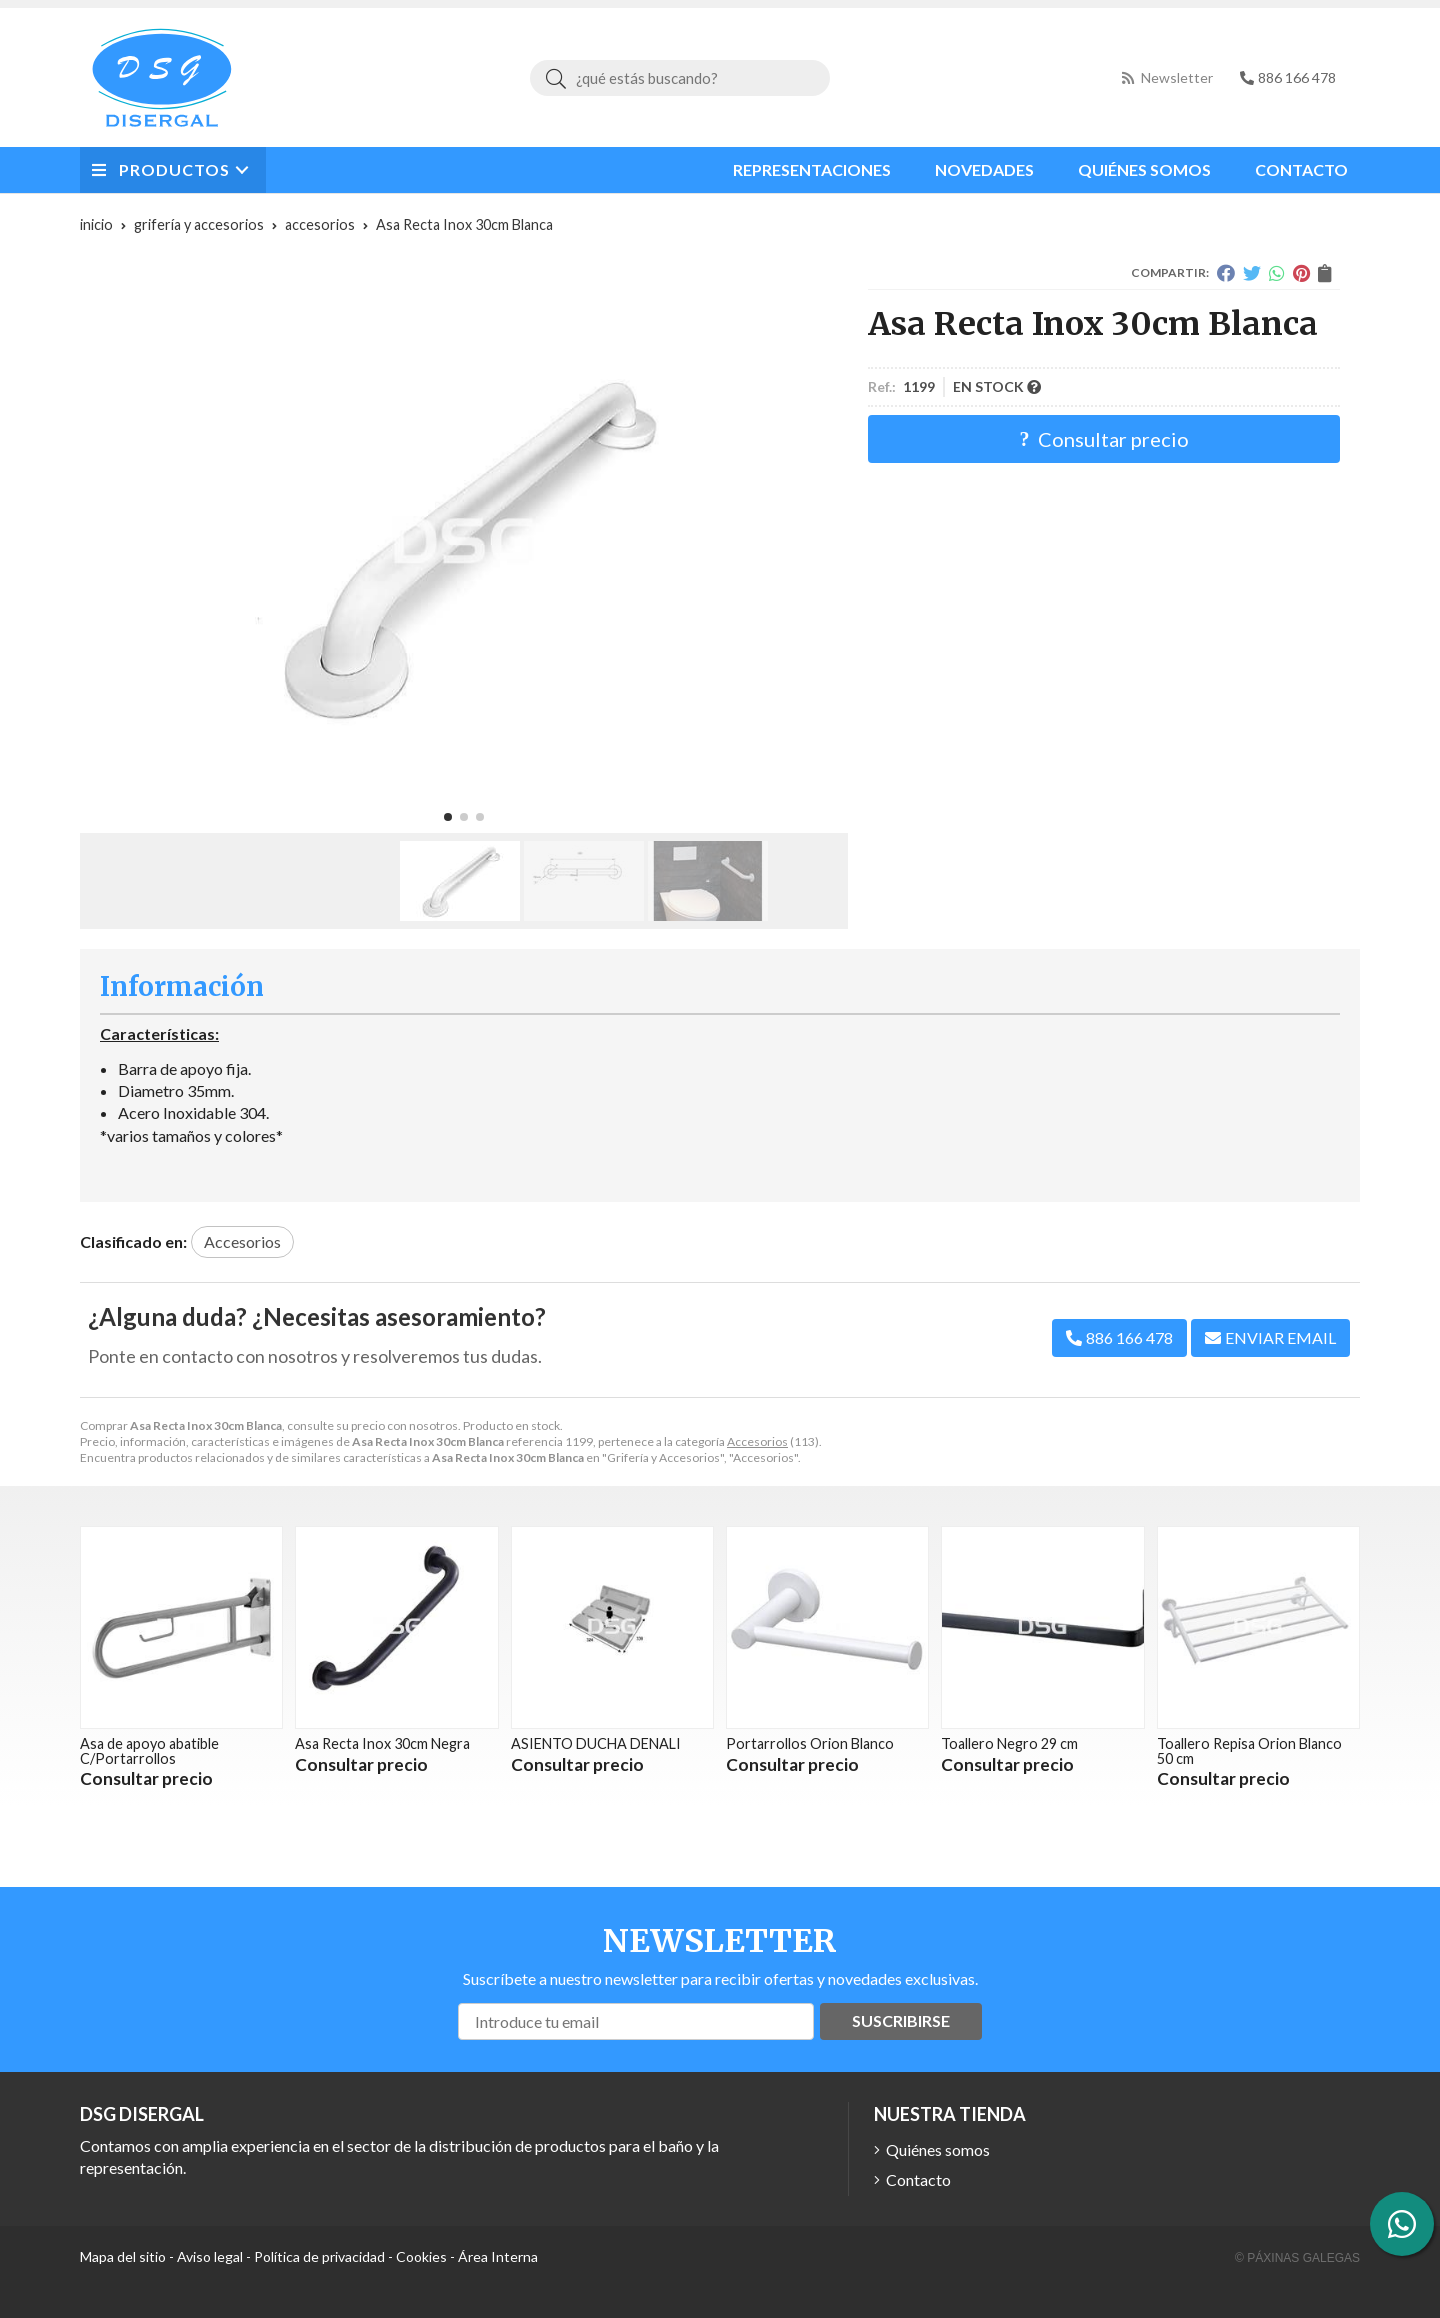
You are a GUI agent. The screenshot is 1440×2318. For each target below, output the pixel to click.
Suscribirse (901, 2020)
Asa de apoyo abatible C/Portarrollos (149, 1750)
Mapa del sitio (123, 2256)
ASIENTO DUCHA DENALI (596, 1743)
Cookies (421, 2256)
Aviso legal (210, 2256)
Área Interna (498, 2256)
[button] (448, 817)
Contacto (918, 2179)
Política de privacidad (319, 2256)
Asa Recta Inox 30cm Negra (382, 1743)
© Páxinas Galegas (1297, 2258)
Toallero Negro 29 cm (1009, 1743)
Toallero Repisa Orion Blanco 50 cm (1249, 1750)
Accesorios (757, 1441)
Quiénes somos (938, 2149)
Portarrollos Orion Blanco (810, 1743)
